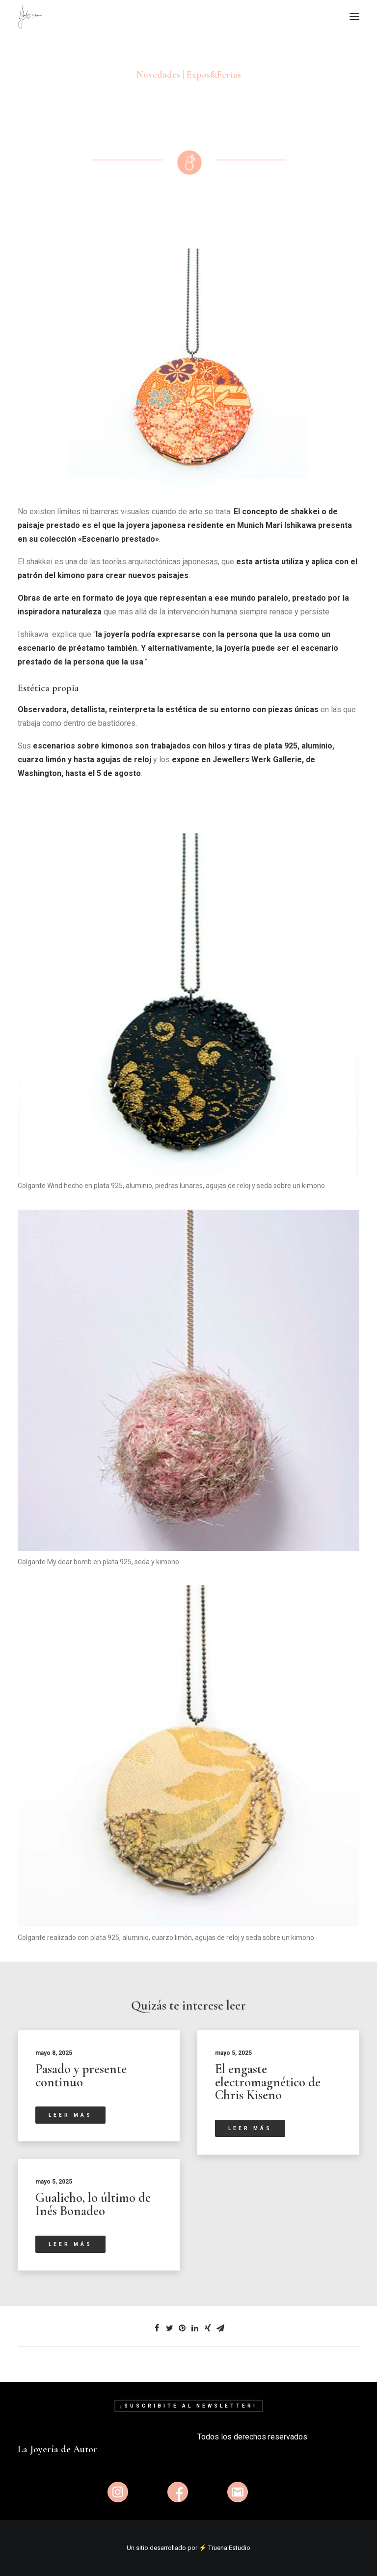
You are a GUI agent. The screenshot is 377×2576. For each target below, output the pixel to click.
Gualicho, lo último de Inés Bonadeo (93, 2204)
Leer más (70, 2115)
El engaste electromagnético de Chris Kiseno (268, 2082)
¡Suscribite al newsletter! (188, 2406)
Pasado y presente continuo (81, 2075)
